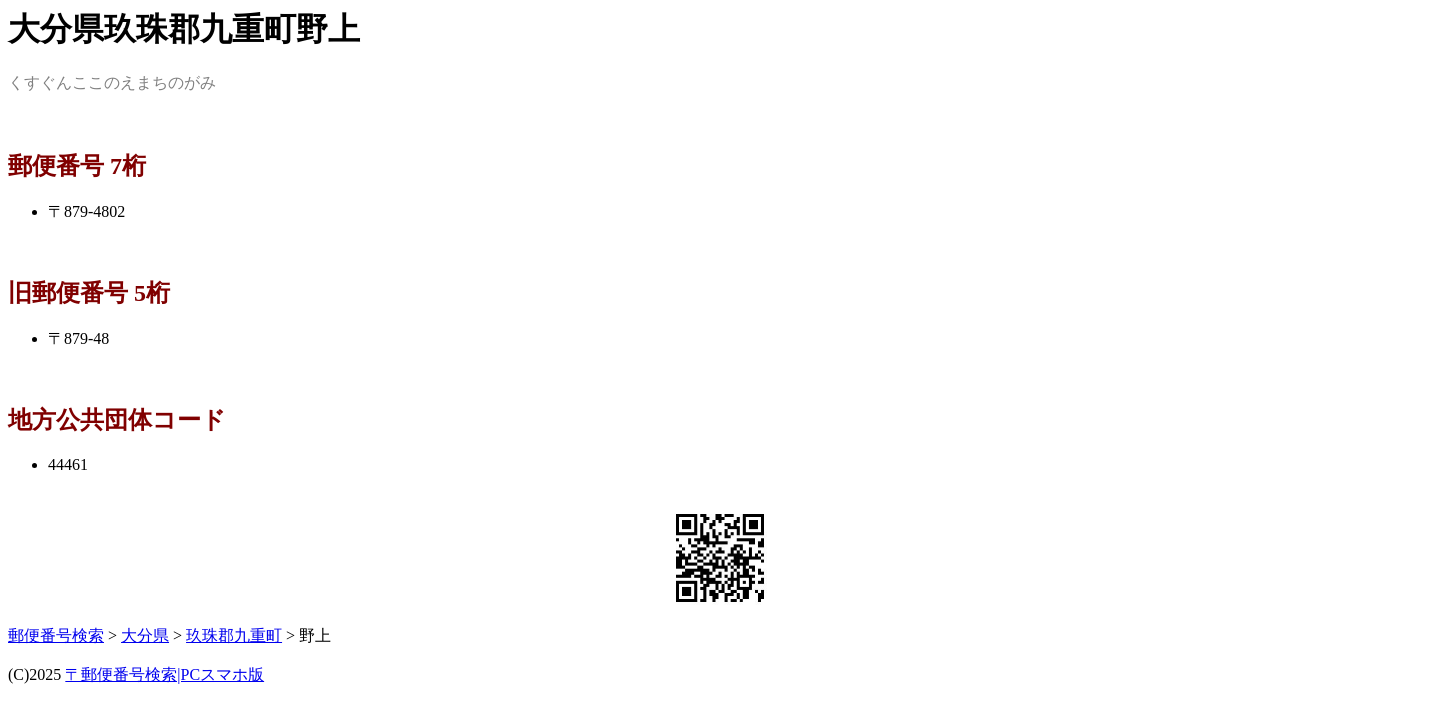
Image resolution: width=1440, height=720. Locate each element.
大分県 (145, 635)
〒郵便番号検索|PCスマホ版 (164, 674)
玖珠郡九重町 (234, 635)
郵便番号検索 (56, 635)
